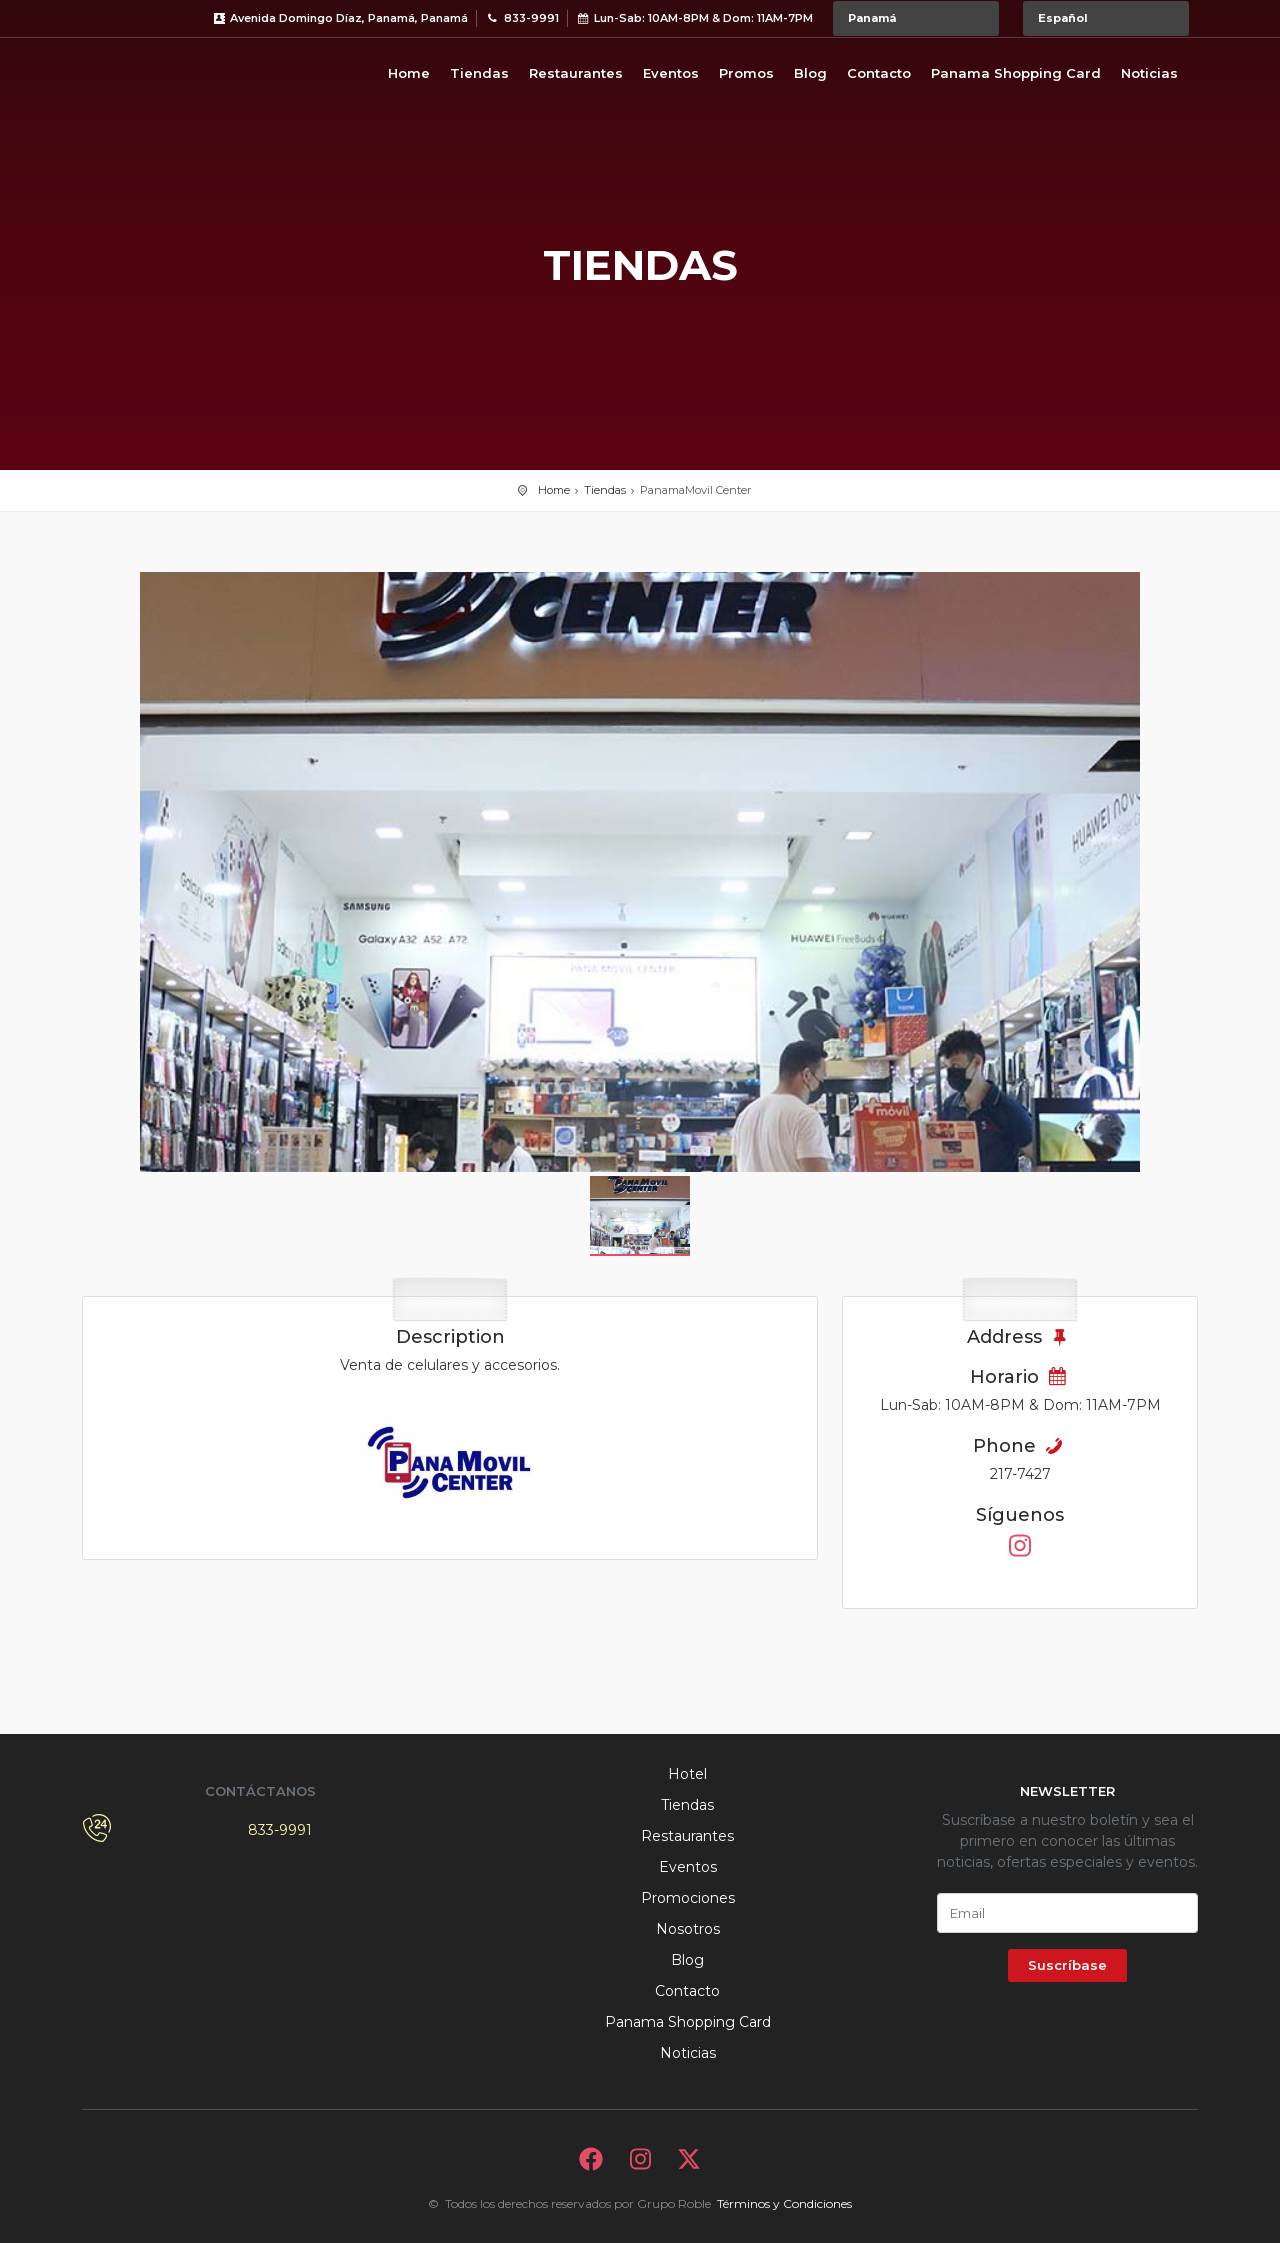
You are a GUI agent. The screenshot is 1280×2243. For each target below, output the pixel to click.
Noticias (1149, 73)
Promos (746, 73)
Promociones (688, 1898)
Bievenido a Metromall (162, 70)
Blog (810, 73)
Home (409, 73)
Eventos (671, 73)
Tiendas (479, 73)
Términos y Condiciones (784, 2203)
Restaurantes (576, 73)
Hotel (687, 1774)
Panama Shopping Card (1016, 73)
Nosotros (688, 1929)
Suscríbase (1067, 1965)
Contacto (879, 73)
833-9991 (280, 1830)
